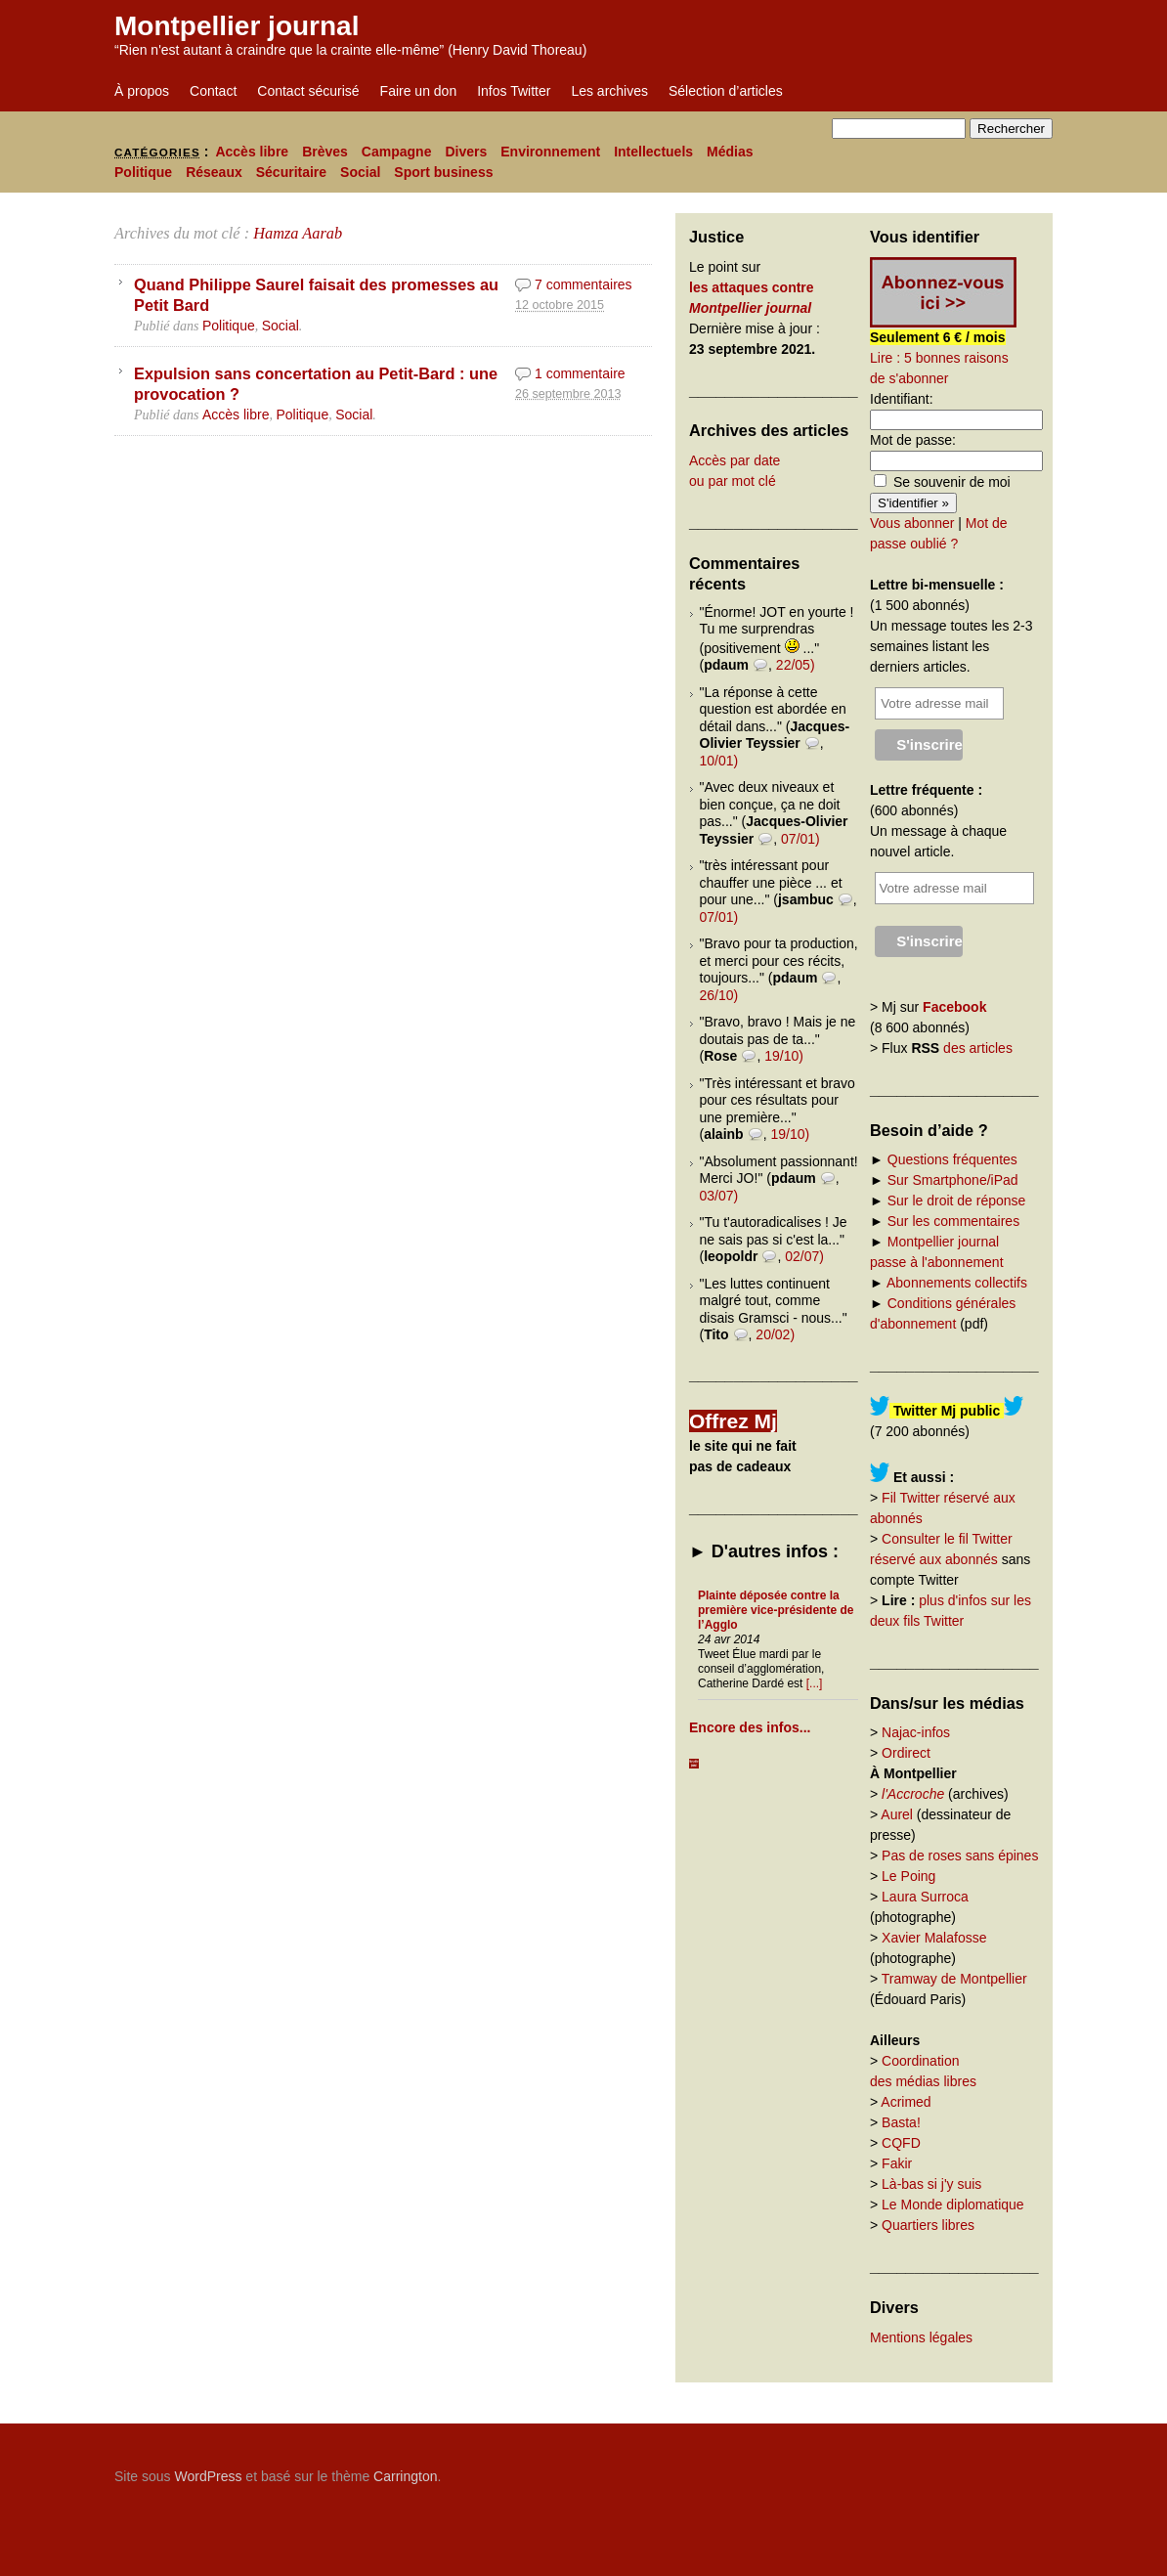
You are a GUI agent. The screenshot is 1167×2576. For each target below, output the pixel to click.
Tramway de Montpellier (954, 1979)
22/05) (795, 665)
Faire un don (418, 91)
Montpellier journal (236, 26)
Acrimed (905, 2102)
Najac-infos (916, 1732)
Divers (466, 151)
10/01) (719, 760)
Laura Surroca (925, 1896)
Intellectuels (653, 151)
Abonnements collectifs (956, 1282)
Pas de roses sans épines (960, 1855)
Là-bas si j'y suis (931, 2184)
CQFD (901, 2143)
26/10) (719, 995)
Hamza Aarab (297, 233)
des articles (978, 1048)
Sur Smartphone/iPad (952, 1180)
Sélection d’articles (726, 91)
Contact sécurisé (308, 91)
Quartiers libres (928, 2225)
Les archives (609, 91)
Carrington (405, 2476)
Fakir (897, 2163)
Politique (143, 172)
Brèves (325, 151)
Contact (213, 91)
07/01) (800, 839)
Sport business (443, 172)
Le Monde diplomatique (953, 2204)
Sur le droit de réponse (956, 1200)
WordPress (207, 2476)
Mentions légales (921, 2337)
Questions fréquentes (952, 1159)
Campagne (397, 151)
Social (360, 172)
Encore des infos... (749, 1727)
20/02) (775, 1334)
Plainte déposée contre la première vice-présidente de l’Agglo (775, 1610)
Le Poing (908, 1876)
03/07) (719, 1195)
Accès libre (251, 151)
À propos (141, 91)
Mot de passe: (913, 440)
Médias (730, 151)
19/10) (783, 1056)
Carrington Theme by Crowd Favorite (930, 2469)
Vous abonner (912, 523)
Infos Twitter (513, 91)
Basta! (901, 2122)
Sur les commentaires (953, 1221)
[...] (814, 1683)
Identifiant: (901, 399)
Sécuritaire (291, 172)
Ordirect (906, 1753)
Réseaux (214, 172)
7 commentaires (583, 284)
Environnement (550, 151)
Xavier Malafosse (934, 1937)
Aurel (897, 1814)
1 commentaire (580, 373)
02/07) (804, 1256)
